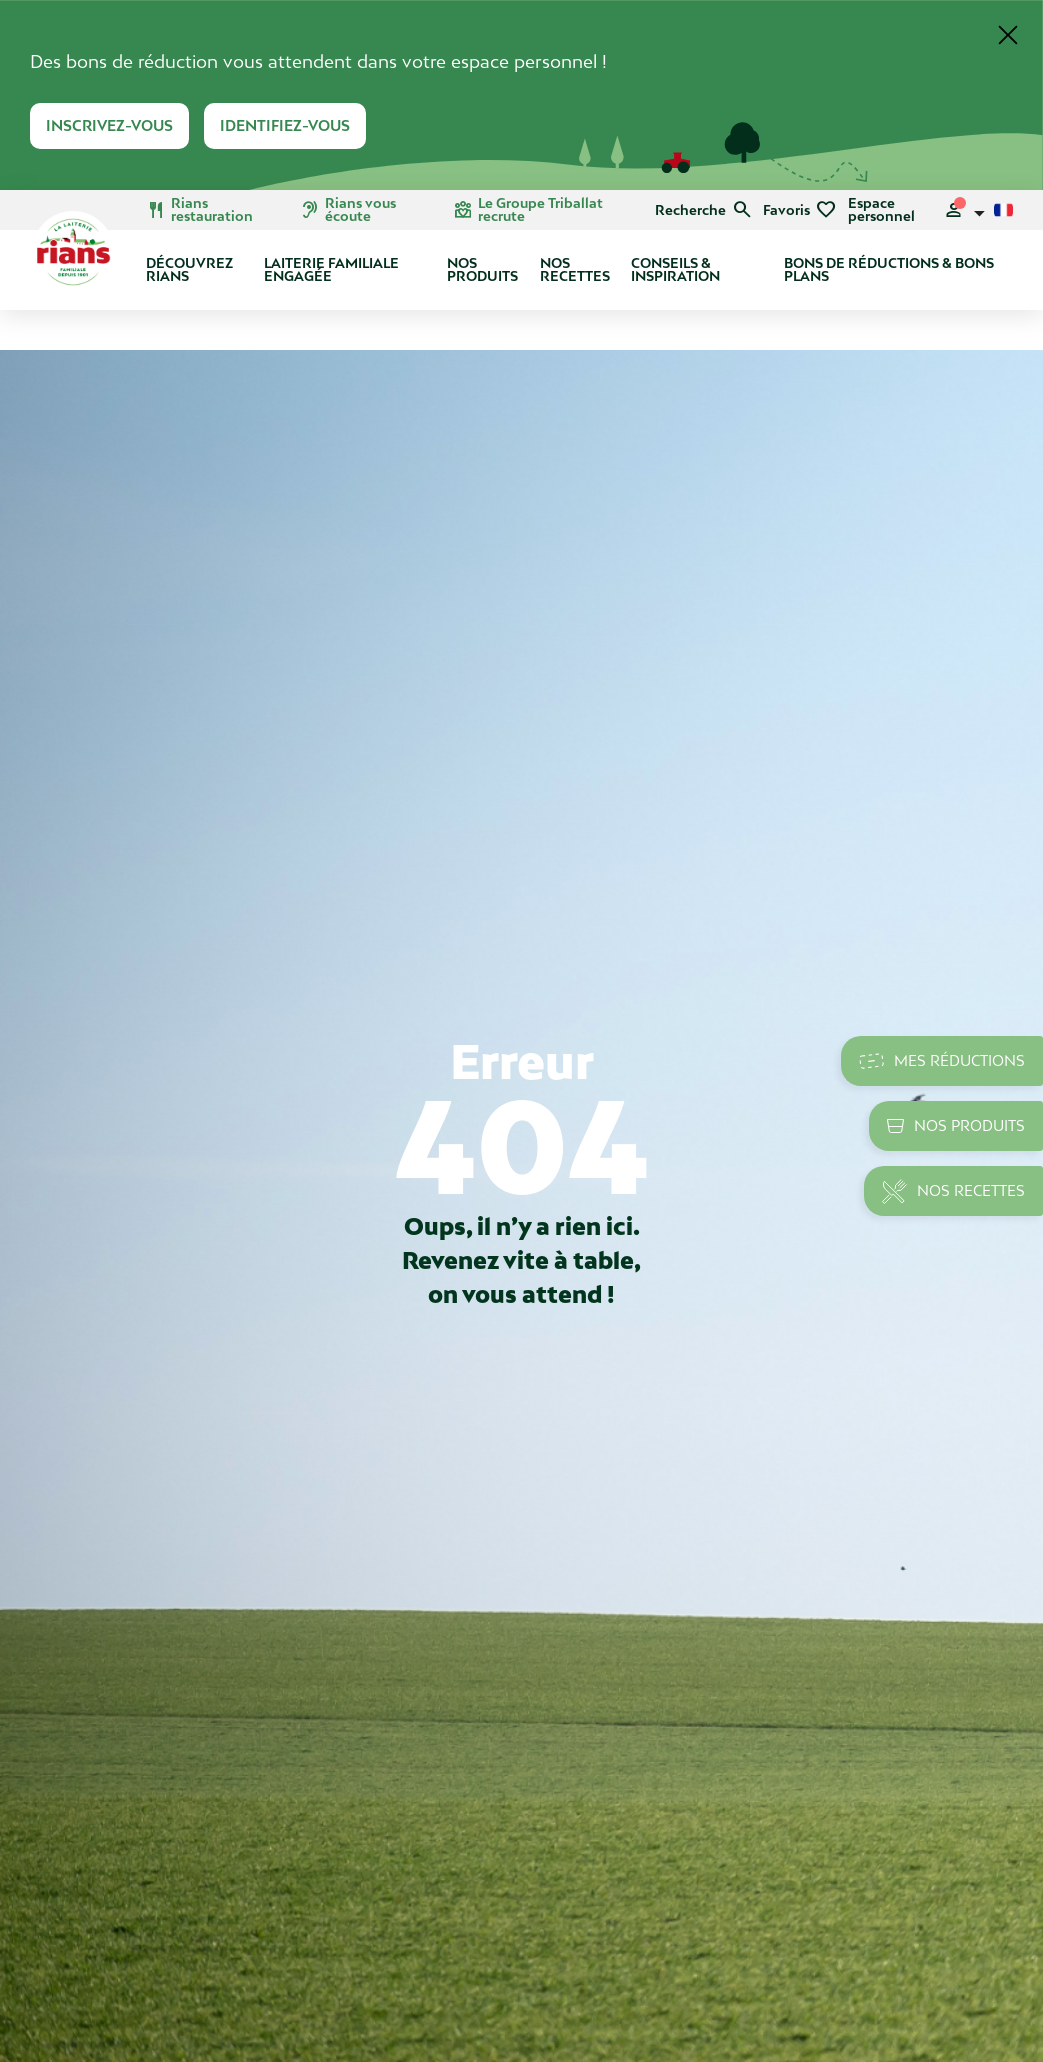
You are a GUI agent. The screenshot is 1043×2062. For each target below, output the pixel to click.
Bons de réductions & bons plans (889, 269)
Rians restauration (199, 210)
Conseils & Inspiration (675, 269)
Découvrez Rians (189, 269)
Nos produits (482, 269)
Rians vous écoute (348, 210)
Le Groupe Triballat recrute (528, 210)
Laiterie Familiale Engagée (331, 269)
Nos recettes (575, 269)
